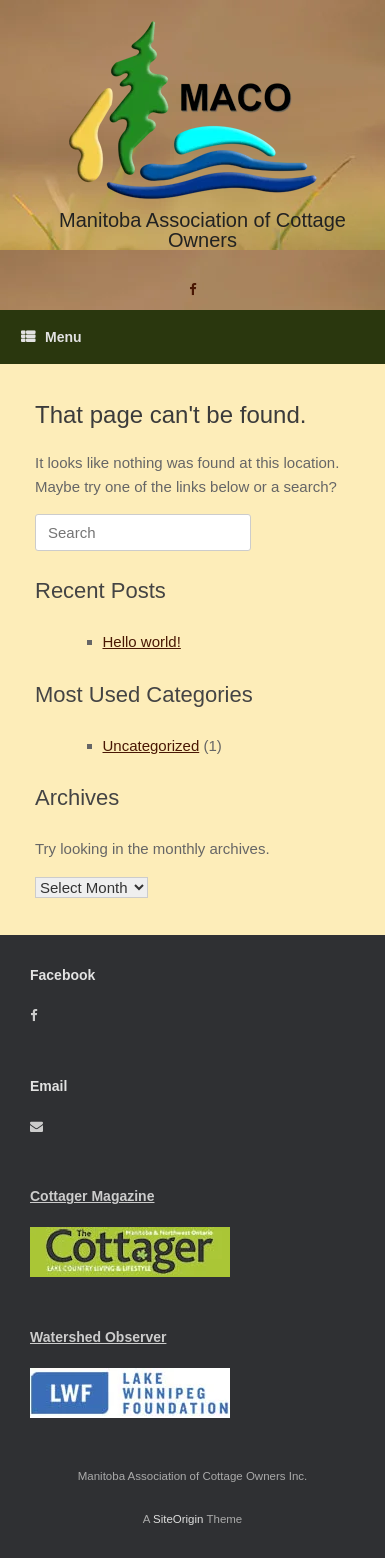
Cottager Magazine (92, 1196)
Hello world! (142, 641)
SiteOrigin (178, 1519)
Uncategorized (151, 745)
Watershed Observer (98, 1337)
